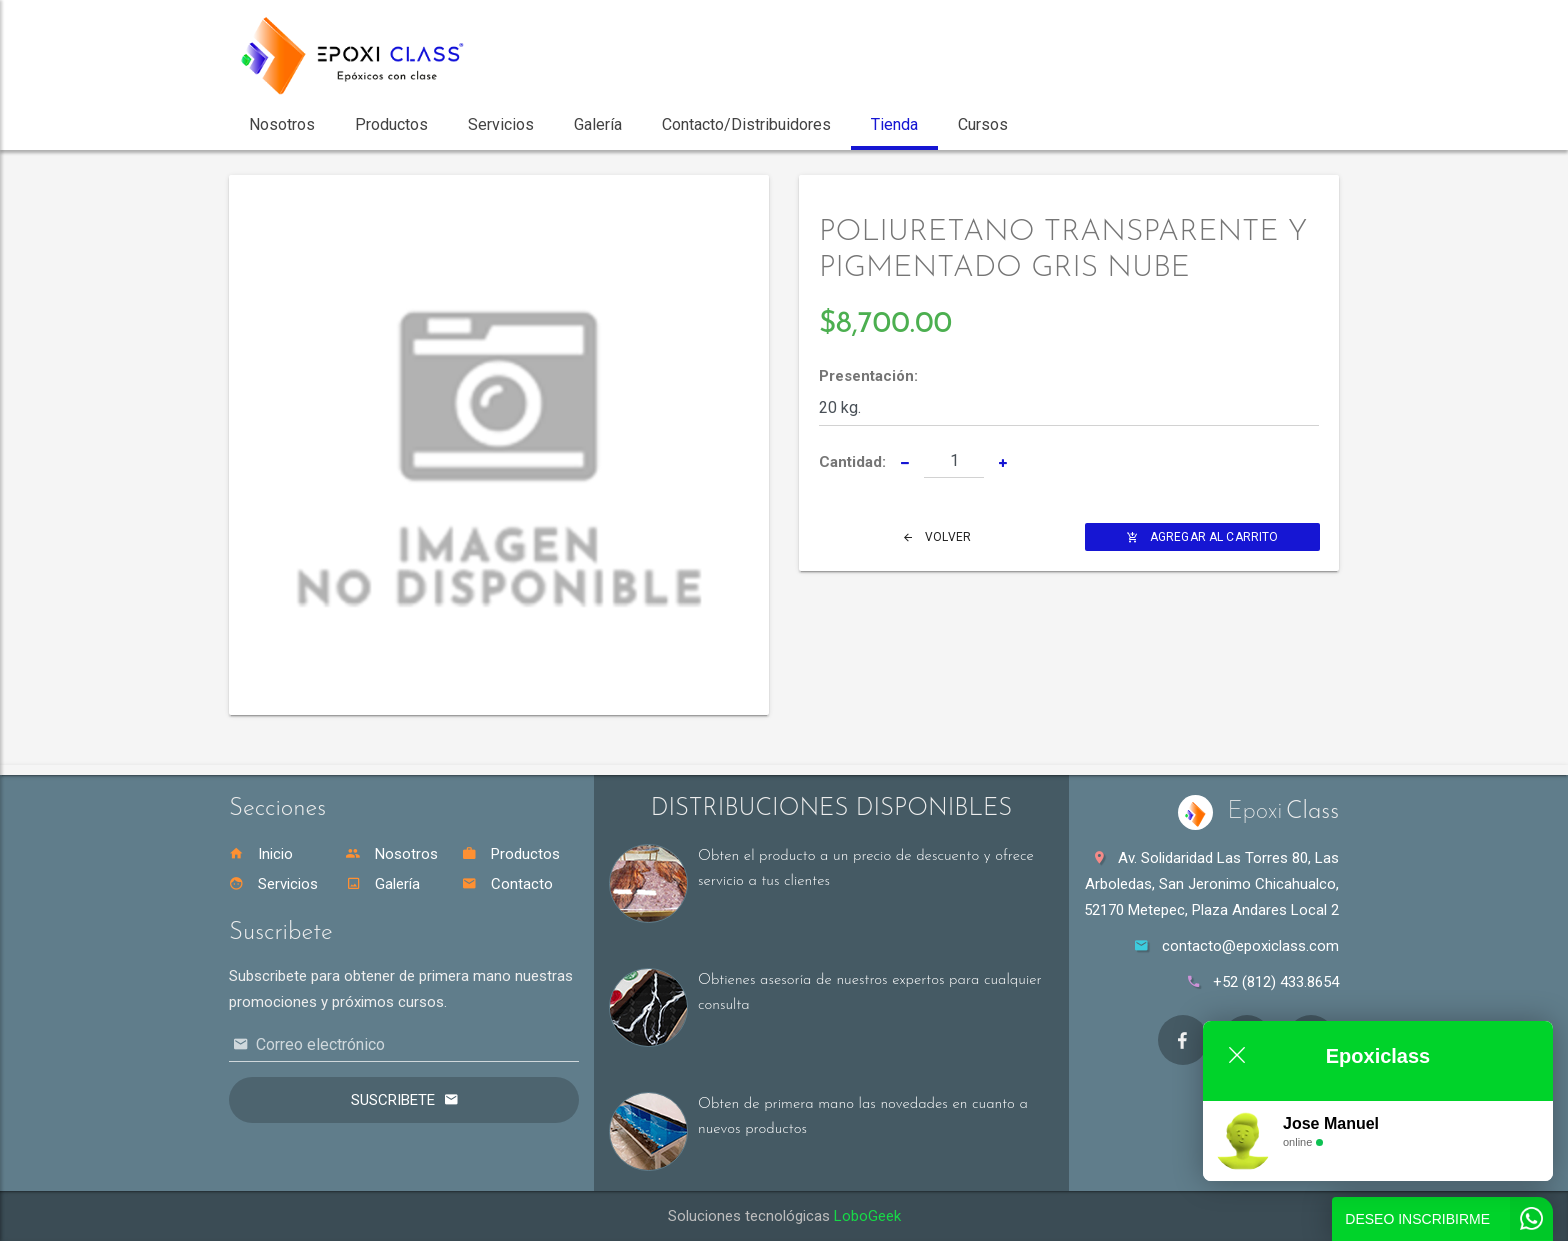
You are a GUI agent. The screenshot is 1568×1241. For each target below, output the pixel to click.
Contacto (507, 884)
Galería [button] (598, 124)
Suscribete (393, 1100)
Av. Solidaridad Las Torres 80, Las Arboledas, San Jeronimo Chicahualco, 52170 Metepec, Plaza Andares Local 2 (1211, 884)
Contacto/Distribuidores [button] (746, 124)
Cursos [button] (983, 124)
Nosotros (392, 854)
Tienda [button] (894, 124)
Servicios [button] (501, 124)
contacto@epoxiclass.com (1250, 946)
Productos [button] (391, 124)
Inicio (261, 854)
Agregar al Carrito (1203, 537)
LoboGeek (867, 1216)
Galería (383, 884)
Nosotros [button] (282, 124)
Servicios (273, 884)
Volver (937, 537)
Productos (511, 854)
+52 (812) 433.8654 (1276, 982)
